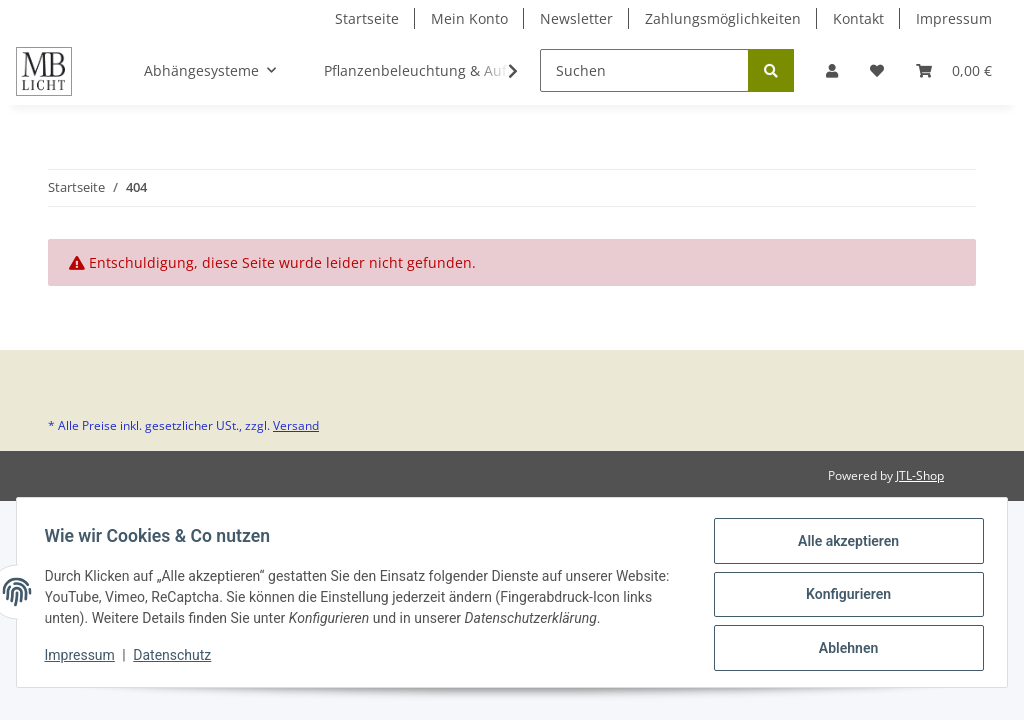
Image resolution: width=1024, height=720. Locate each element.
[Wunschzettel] (877, 70)
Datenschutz (177, 658)
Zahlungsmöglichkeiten (723, 18)
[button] (832, 70)
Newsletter (576, 18)
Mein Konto (469, 18)
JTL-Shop (920, 475)
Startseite (367, 18)
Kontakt (858, 18)
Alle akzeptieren (843, 545)
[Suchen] (644, 70)
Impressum (954, 18)
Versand (296, 425)
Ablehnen (843, 649)
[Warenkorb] (954, 70)
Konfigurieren (843, 597)
